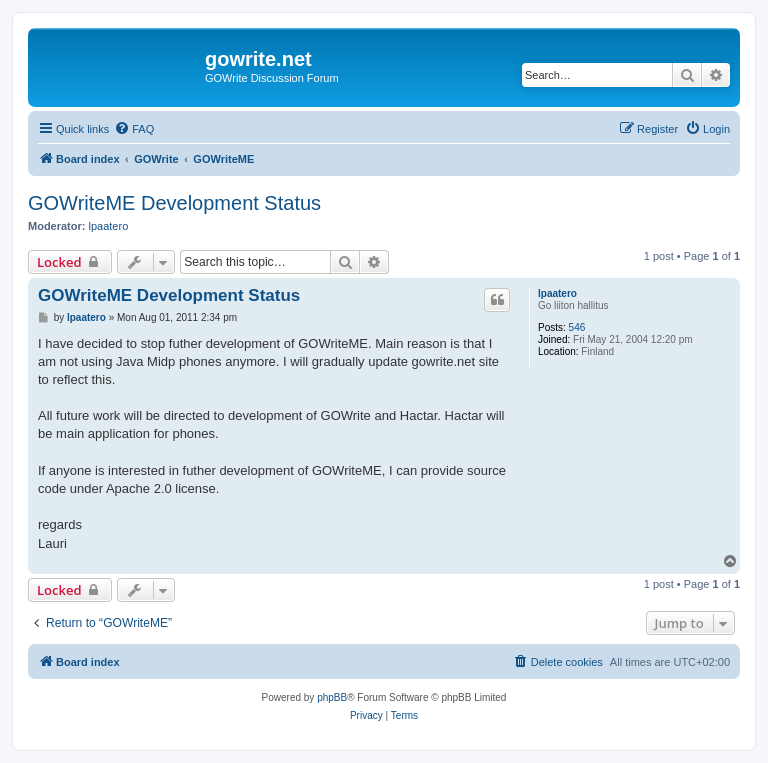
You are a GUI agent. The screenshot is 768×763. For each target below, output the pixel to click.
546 (577, 327)
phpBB (332, 697)
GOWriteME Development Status (174, 203)
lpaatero (109, 226)
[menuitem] (134, 129)
